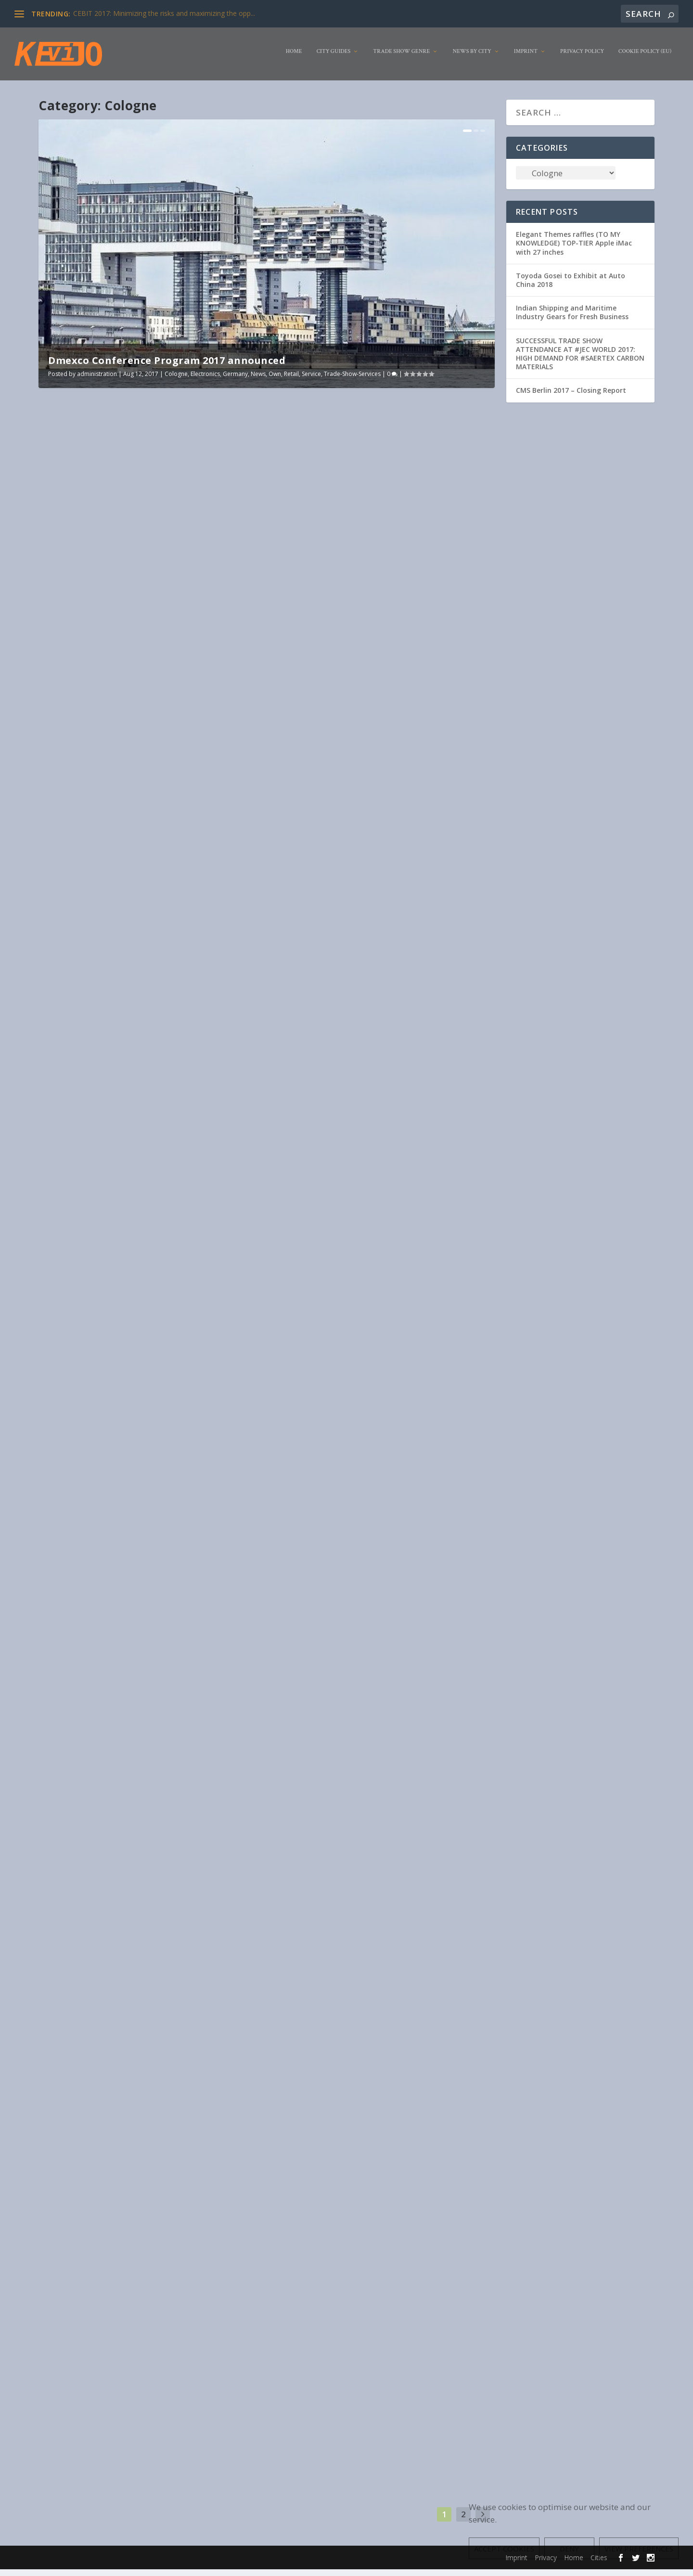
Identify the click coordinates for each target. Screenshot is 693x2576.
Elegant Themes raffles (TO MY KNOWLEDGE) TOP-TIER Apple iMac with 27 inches (574, 249)
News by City (471, 58)
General (84, 1940)
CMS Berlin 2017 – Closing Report (571, 396)
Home (294, 58)
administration (97, 380)
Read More (78, 706)
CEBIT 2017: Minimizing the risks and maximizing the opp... (164, 13)
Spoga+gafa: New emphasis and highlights (370, 896)
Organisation (92, 911)
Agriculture (389, 911)
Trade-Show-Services (352, 380)
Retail (291, 380)
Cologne (176, 380)
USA (327, 587)
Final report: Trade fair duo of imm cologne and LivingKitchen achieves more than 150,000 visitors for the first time (380, 2313)
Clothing (177, 902)
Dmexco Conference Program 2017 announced (166, 367)
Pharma (123, 911)
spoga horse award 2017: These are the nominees (149, 887)
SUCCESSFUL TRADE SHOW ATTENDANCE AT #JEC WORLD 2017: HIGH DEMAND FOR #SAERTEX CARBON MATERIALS (580, 360)
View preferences (638, 2548)
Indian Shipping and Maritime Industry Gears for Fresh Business (572, 319)
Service (311, 380)
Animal (153, 902)
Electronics (205, 380)
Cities (168, 1599)
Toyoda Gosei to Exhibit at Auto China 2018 (570, 287)
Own (275, 380)
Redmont (463, 578)
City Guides (334, 58)
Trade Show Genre (401, 58)
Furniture (229, 902)
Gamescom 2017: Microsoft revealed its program (382, 555)
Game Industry (356, 578)
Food (206, 1246)
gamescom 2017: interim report (113, 1917)
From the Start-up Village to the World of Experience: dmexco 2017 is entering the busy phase (374, 1249)
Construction (299, 920)
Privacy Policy (582, 58)
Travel (447, 1284)
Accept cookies (504, 2548)
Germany (235, 380)
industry (320, 1284)
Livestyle (59, 911)
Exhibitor (294, 578)
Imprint (526, 58)
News (258, 380)
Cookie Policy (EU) (644, 58)
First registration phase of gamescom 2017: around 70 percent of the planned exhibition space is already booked (372, 1958)
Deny (569, 2548)
